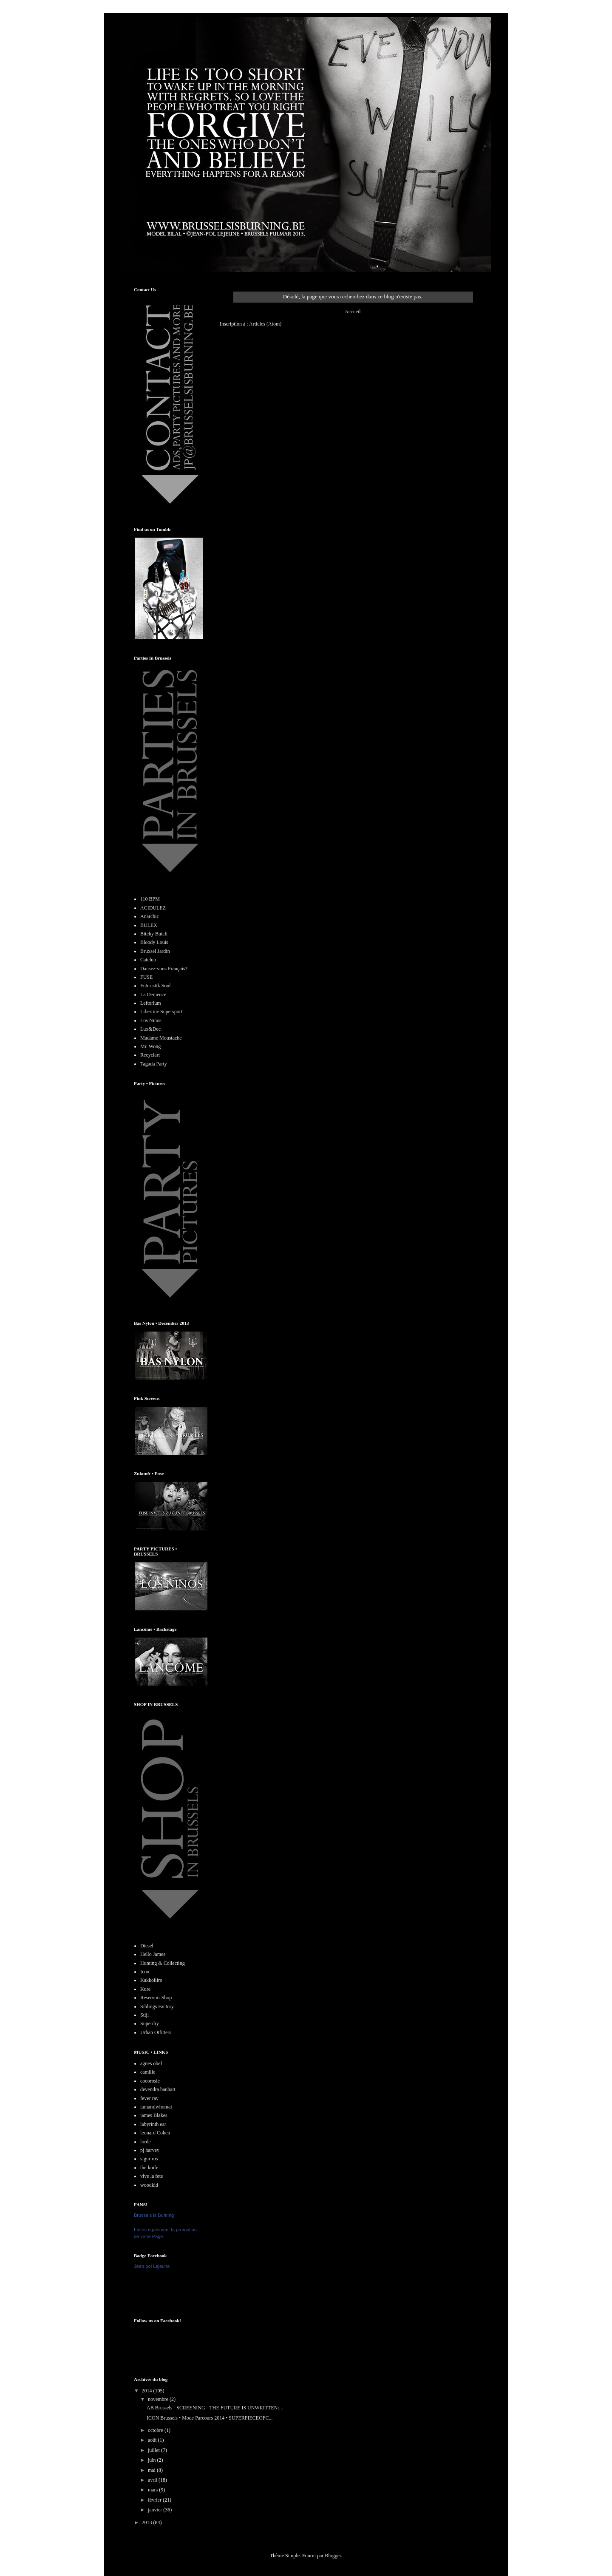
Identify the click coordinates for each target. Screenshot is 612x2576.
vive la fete (151, 2176)
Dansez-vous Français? (163, 969)
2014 (147, 2391)
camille (147, 2072)
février (155, 2500)
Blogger (333, 2556)
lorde (145, 2142)
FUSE (146, 977)
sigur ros (149, 2159)
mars (153, 2490)
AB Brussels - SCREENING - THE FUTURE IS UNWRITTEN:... (215, 2408)
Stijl (144, 2015)
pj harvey (149, 2150)
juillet (154, 2450)
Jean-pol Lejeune (152, 2266)
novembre (159, 2399)
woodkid (149, 2185)
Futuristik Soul (155, 986)
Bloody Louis (154, 942)
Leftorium (150, 1003)
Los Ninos (151, 1020)
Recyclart (150, 1055)
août (153, 2440)
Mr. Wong (150, 1046)
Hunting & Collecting (162, 1963)
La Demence (153, 995)
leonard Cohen (155, 2133)
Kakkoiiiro (151, 1980)
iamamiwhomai (156, 2107)
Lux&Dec (150, 1029)
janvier (155, 2510)
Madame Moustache (161, 1038)
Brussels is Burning (154, 2215)
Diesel (146, 1946)
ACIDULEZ (153, 908)
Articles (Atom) (265, 324)
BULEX (148, 925)
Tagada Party (153, 1064)
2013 (147, 2522)
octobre (156, 2430)
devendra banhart (158, 2089)
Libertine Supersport (161, 1012)
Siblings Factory (157, 2006)
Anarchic (149, 916)
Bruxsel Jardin (155, 951)
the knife (149, 2168)
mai (152, 2470)
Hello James (152, 1954)
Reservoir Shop (156, 1998)
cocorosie (150, 2081)
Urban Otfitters (155, 2032)
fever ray (149, 2098)
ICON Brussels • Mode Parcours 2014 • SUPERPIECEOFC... (209, 2418)
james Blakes (153, 2115)
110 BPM (150, 899)
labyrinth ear (153, 2124)
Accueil (352, 312)
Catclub (148, 960)
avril (153, 2480)
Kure (145, 1989)
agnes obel (151, 2063)
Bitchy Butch (153, 934)
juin (152, 2460)
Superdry (149, 2023)
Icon (144, 1972)
